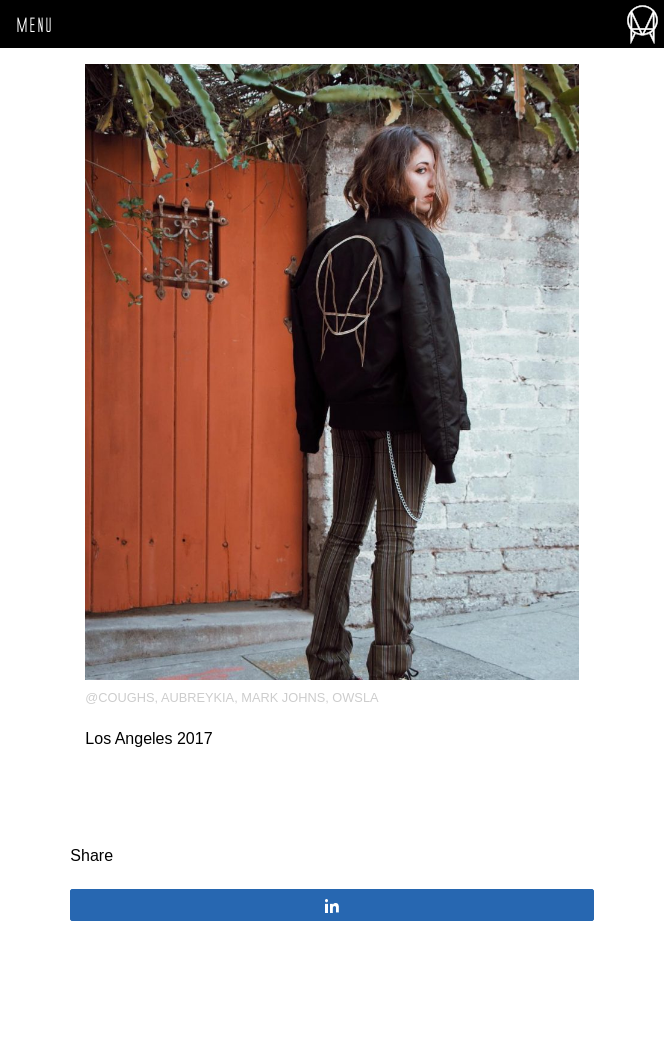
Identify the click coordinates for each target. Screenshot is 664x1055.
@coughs (119, 697)
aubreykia (197, 697)
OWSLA (355, 697)
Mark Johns (283, 697)
